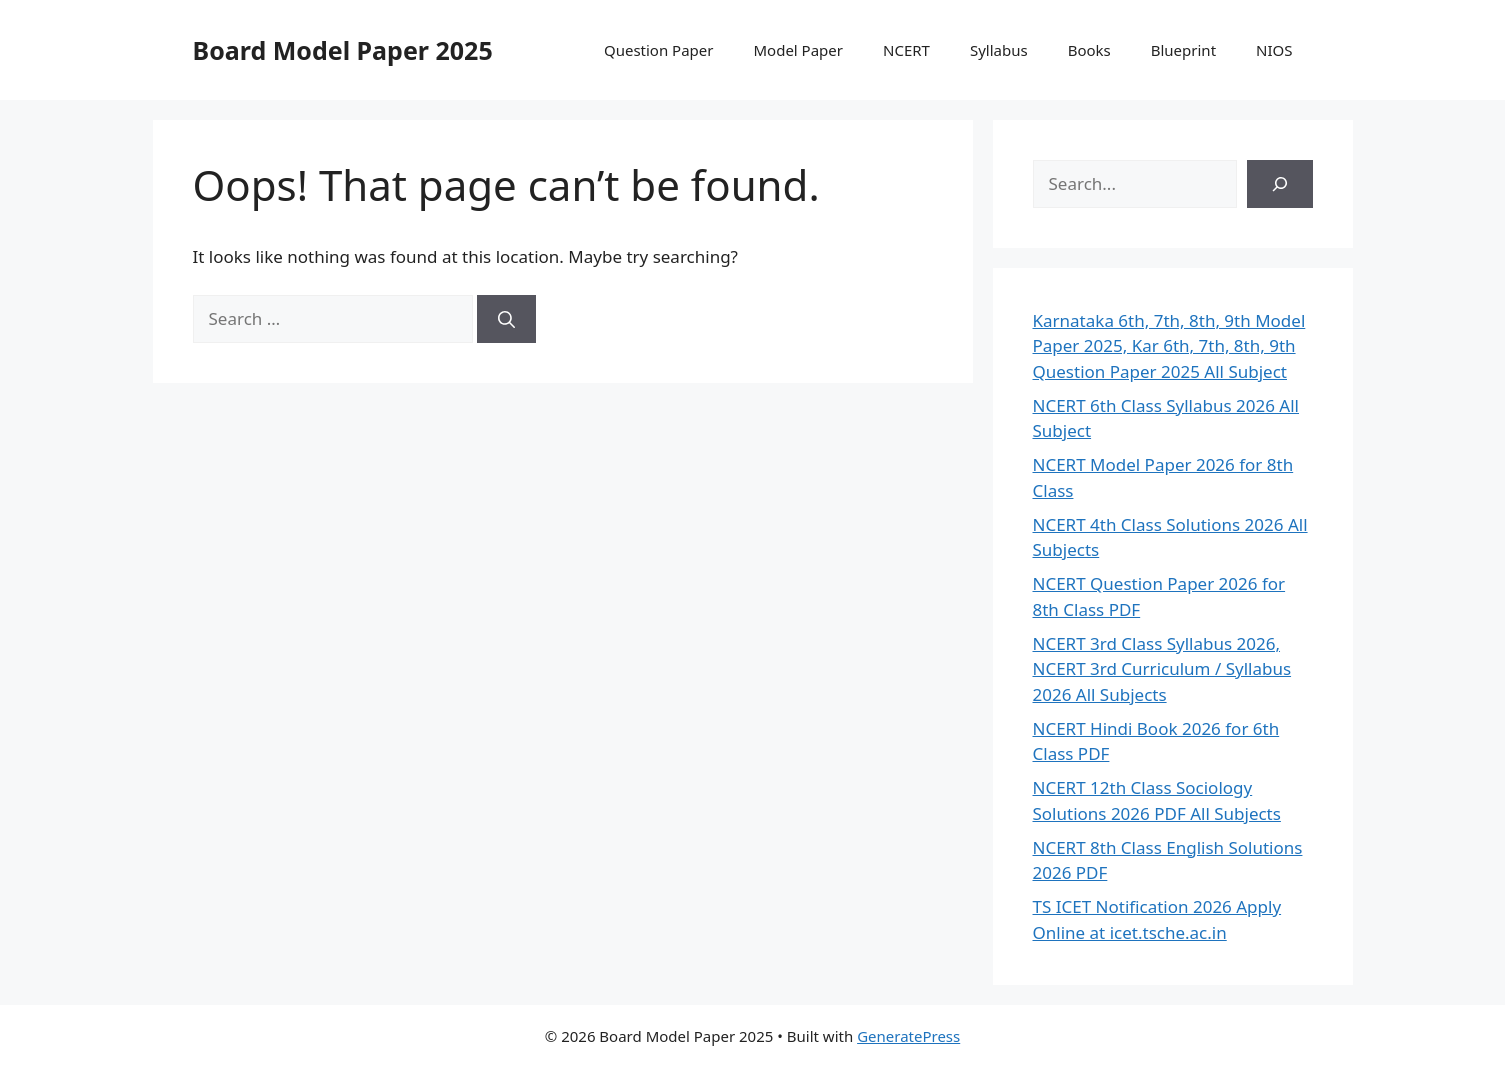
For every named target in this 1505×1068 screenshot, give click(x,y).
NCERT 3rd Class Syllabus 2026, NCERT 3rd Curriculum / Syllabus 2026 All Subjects (1162, 669)
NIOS (1274, 50)
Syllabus (999, 50)
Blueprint (1183, 50)
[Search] (506, 319)
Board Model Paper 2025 (343, 50)
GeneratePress (908, 1036)
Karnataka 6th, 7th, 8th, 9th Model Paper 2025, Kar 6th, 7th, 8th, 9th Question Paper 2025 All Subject (1169, 346)
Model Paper (798, 50)
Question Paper (659, 50)
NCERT (906, 50)
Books (1089, 50)
